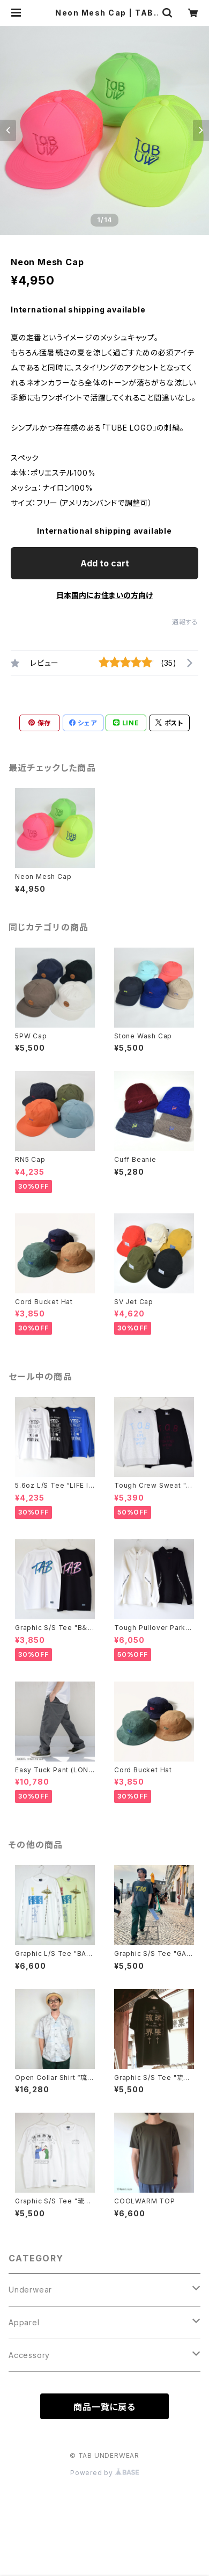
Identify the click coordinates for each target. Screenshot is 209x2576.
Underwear (30, 2289)
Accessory (29, 2355)
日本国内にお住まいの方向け (104, 595)
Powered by (104, 2473)
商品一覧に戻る (104, 2407)
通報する (185, 622)
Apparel (24, 2322)
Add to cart (104, 563)
